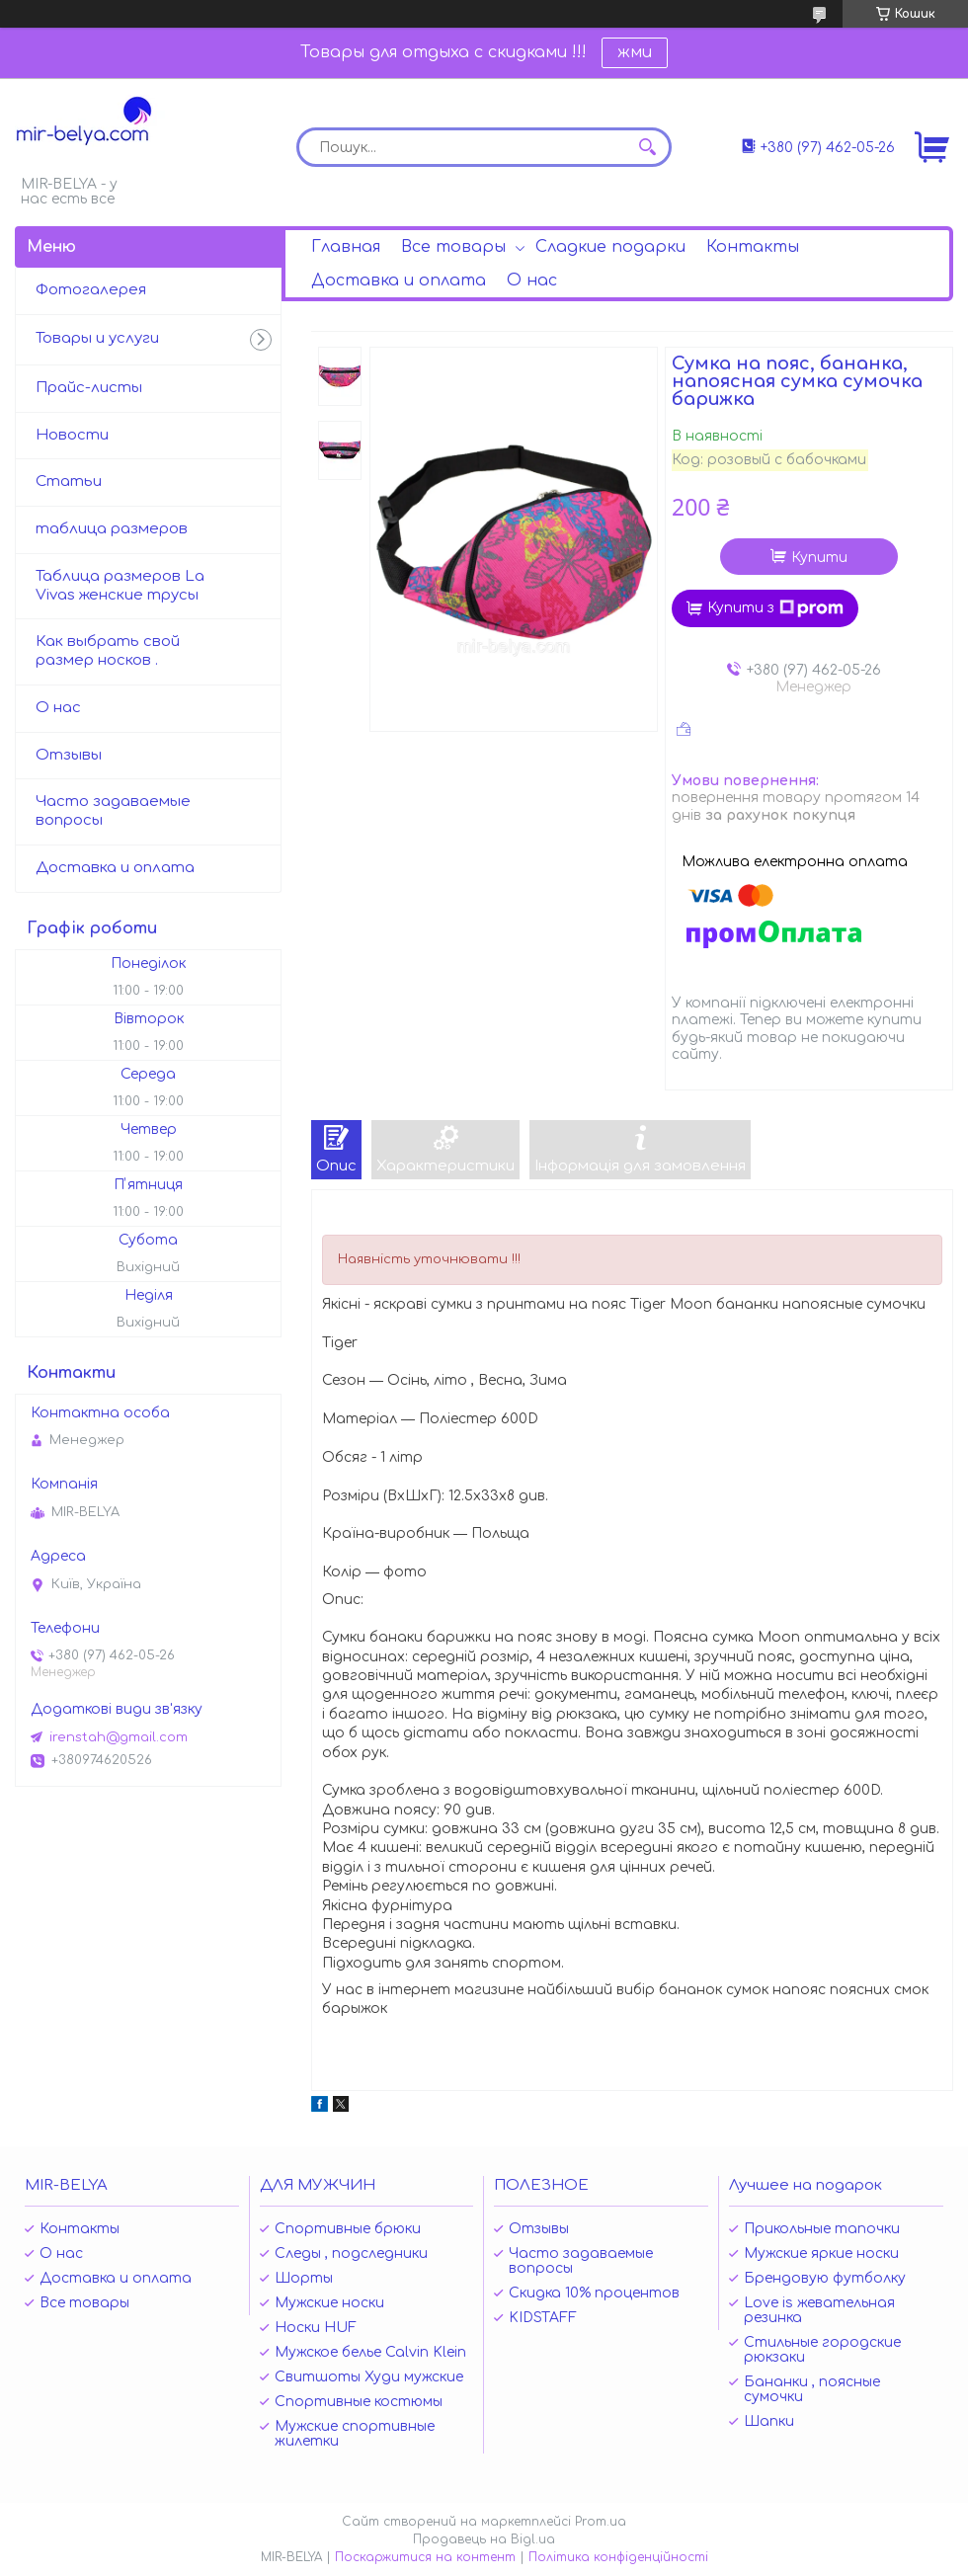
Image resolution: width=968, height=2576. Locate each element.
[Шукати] (647, 147)
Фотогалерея (91, 290)
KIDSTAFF (543, 2317)
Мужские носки (329, 2302)
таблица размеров (112, 529)
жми (634, 52)
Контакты (752, 247)
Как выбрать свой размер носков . (108, 651)
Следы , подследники (351, 2253)
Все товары (453, 247)
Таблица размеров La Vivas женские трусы (120, 586)
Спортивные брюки (348, 2228)
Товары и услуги (97, 338)
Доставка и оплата (398, 280)
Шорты (304, 2278)
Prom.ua (600, 2522)
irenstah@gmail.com (118, 1737)
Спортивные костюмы (359, 2401)
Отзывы (69, 755)
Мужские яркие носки (821, 2253)
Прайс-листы (89, 387)
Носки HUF (316, 2327)
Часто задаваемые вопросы (113, 811)
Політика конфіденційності (618, 2557)
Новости (72, 435)
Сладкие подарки (610, 247)
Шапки (769, 2421)
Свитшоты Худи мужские (369, 2377)
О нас (532, 280)
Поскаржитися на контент (425, 2557)
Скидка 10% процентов (594, 2293)
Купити (819, 557)
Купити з (775, 608)
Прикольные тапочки (822, 2228)
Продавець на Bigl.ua (484, 2539)
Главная (345, 247)
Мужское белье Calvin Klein (370, 2352)
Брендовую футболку (825, 2278)
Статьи (69, 481)
